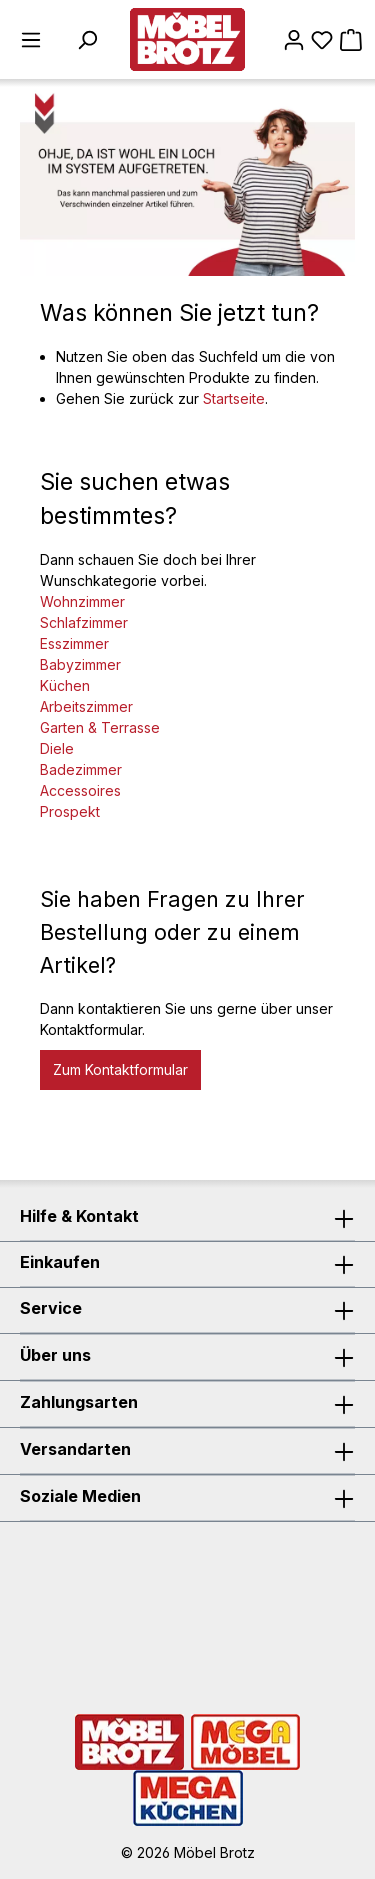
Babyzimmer (80, 664)
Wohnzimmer (82, 601)
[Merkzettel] (322, 40)
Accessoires (80, 790)
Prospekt (70, 811)
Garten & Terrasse (100, 727)
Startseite (234, 398)
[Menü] (31, 40)
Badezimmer (81, 769)
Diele (57, 748)
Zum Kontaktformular (120, 1069)
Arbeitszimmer (86, 706)
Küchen (65, 685)
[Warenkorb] (351, 40)
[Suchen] (87, 40)
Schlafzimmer (84, 622)
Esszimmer (74, 643)
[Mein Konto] (294, 40)
